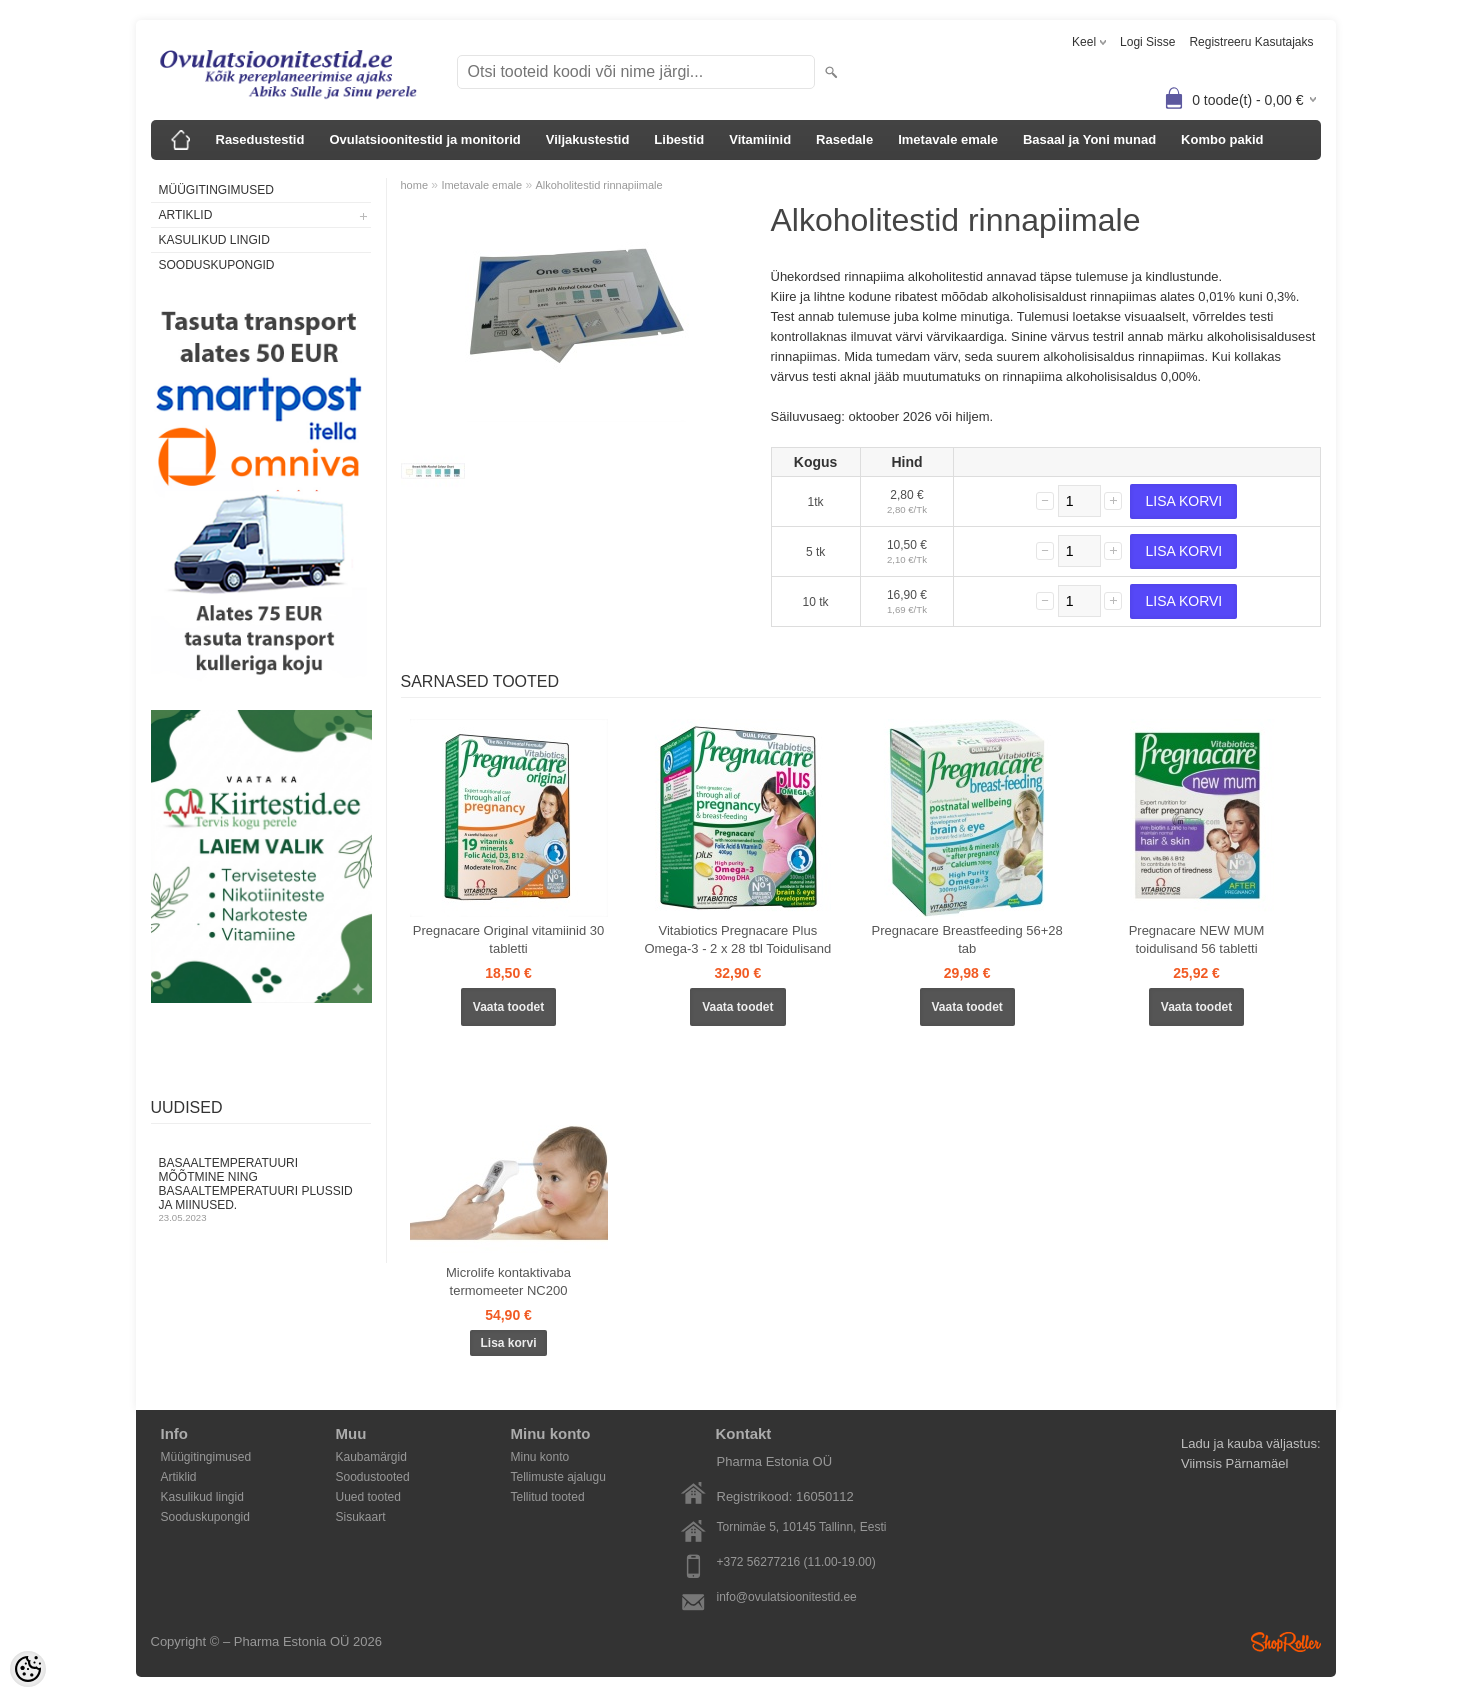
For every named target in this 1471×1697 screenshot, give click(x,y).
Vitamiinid (760, 139)
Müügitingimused (216, 190)
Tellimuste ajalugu (558, 1477)
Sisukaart (361, 1517)
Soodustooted (373, 1477)
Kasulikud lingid (214, 240)
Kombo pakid (1222, 139)
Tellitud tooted (548, 1497)
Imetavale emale (948, 139)
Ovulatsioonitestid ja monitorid (424, 139)
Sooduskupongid (217, 265)
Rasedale (844, 139)
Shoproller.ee (1286, 1642)
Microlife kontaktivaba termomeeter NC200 (508, 1281)
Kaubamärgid (371, 1457)
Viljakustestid (588, 139)
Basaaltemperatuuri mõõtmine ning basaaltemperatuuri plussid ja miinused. (261, 1189)
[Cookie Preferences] (28, 1669)
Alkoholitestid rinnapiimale (598, 185)
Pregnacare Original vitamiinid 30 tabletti (508, 939)
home (415, 185)
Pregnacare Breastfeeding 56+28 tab (967, 939)
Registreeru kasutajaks (1251, 42)
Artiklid (186, 215)
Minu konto (540, 1457)
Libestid (679, 139)
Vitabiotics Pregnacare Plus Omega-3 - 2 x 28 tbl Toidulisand (737, 939)
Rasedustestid (260, 139)
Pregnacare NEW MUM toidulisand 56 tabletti (1197, 939)
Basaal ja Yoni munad (1089, 139)
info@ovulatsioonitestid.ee (787, 1597)
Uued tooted (368, 1497)
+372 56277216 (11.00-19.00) (796, 1562)
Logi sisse (1147, 42)
